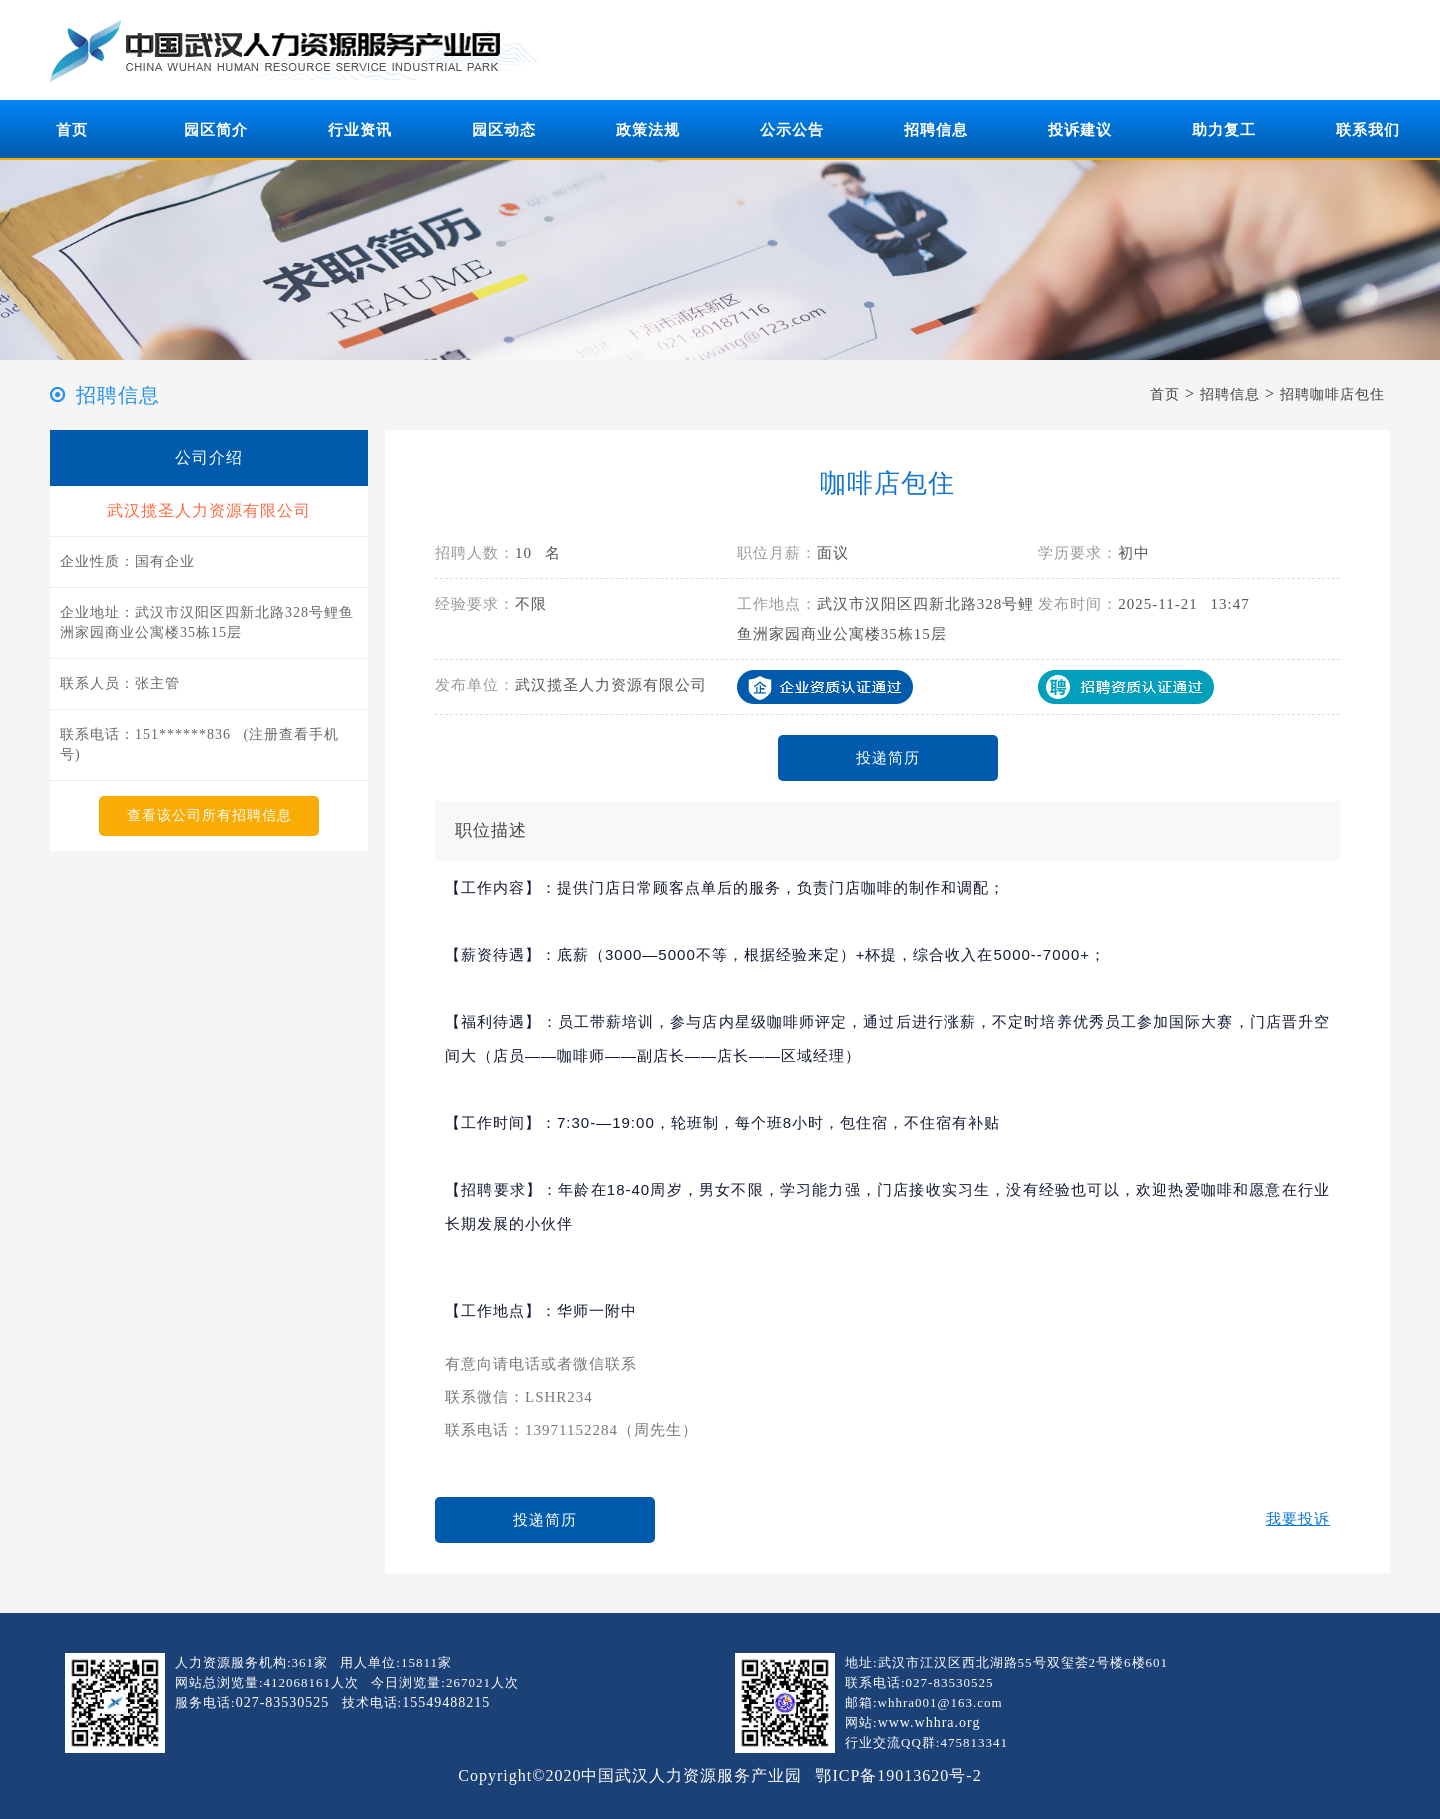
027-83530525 (283, 1702)
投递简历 (888, 758)
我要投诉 (1298, 1519)
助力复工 (1224, 130)
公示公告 (792, 130)
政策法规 (648, 130)
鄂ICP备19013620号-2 (898, 1775)
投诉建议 (1080, 130)
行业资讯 (360, 130)
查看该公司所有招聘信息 (209, 815)
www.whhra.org (929, 1722)
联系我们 (1368, 130)
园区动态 (504, 130)
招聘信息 (936, 130)
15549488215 (446, 1702)
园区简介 (216, 130)
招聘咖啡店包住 (1332, 394)
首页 (72, 130)
